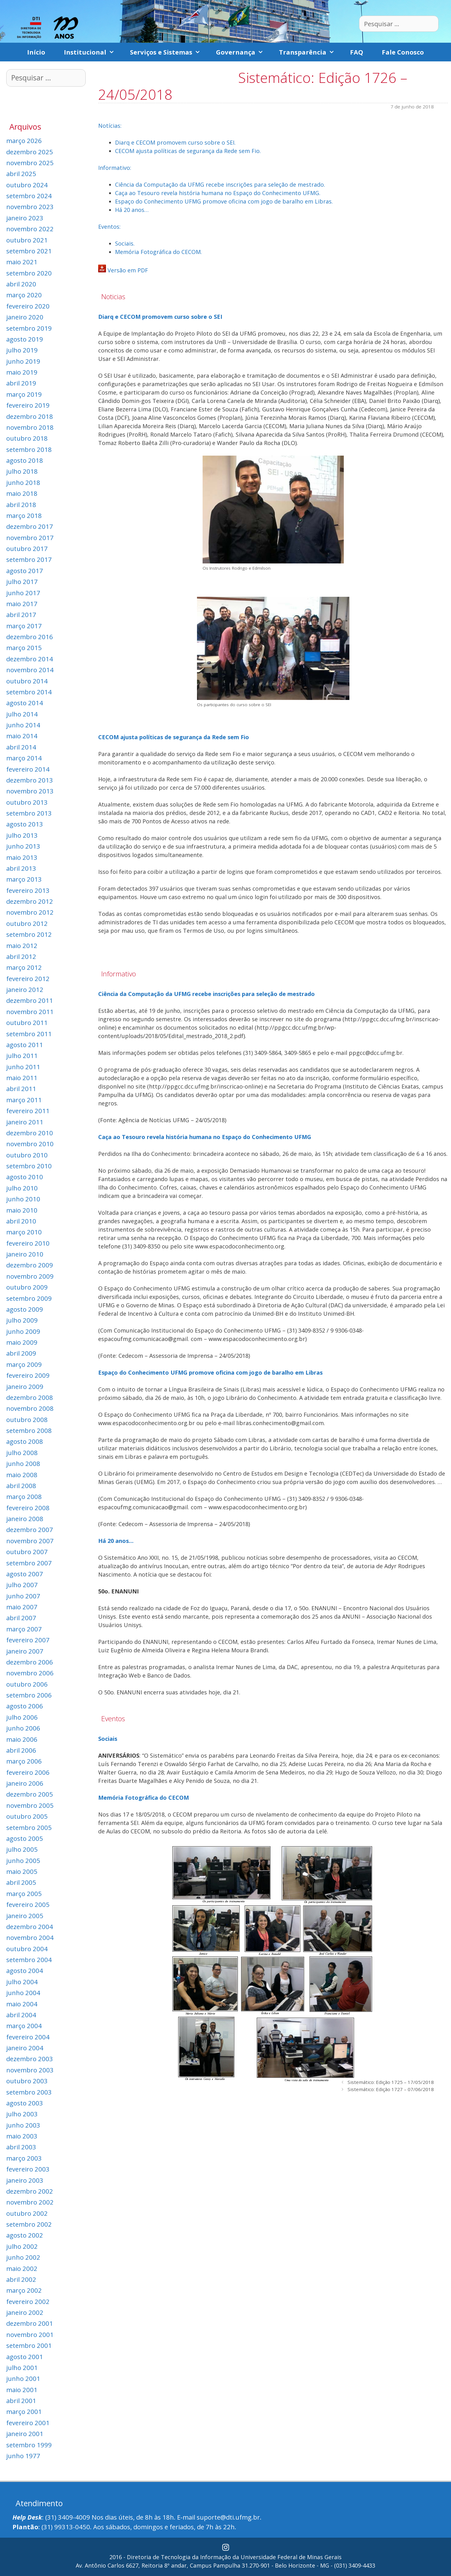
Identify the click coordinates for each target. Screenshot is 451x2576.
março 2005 (24, 1893)
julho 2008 (22, 1452)
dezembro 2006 (29, 1662)
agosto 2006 (24, 1706)
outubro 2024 (27, 184)
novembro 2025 (30, 162)
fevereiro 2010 (28, 1243)
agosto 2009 (24, 1309)
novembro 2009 (30, 1276)
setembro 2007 (29, 1563)
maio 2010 (21, 1210)
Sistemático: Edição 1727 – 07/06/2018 (391, 2089)
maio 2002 (21, 2268)
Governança (243, 52)
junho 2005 (23, 1860)
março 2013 (24, 879)
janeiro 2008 (24, 1518)
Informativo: (114, 167)
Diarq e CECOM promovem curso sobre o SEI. (175, 142)
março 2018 (24, 515)
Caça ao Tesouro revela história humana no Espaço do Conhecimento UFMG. (217, 193)
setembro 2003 (29, 2092)
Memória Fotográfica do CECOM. (158, 252)
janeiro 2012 (24, 989)
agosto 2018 (24, 460)
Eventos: (109, 226)
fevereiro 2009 (28, 1375)
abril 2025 (21, 173)
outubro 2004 (27, 1948)
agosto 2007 (24, 1573)
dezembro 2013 (29, 780)
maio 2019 (21, 372)
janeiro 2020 (24, 317)
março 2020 (24, 294)
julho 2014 (22, 714)
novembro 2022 (30, 228)
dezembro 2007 (29, 1529)
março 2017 (24, 625)
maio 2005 (21, 1871)
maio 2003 (21, 2136)
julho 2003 (22, 2113)
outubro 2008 (27, 1419)
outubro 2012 (27, 923)
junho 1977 (23, 2455)
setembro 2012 (29, 934)
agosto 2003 (24, 2103)
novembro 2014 (30, 669)
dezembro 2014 (29, 658)
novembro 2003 (30, 2070)
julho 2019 (22, 350)
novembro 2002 (30, 2202)
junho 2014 (23, 725)
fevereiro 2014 (28, 769)
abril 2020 (21, 284)
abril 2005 (21, 1882)
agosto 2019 (24, 339)
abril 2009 (21, 1353)
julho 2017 (22, 581)
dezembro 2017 (29, 526)
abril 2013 (21, 868)
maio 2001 (21, 2389)
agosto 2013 (24, 824)
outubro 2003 (27, 2080)
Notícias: (110, 125)
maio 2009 (21, 1342)
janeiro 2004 (24, 2047)
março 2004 (24, 2025)
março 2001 (24, 2411)
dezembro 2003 (29, 2058)
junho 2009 (23, 1331)
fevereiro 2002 (28, 2301)
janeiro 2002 (24, 2312)
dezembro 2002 (29, 2191)
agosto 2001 (24, 2356)
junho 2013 (23, 846)
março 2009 (24, 1364)
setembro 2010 (29, 1165)
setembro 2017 (29, 559)
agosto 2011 (24, 1044)
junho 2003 (23, 2125)
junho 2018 (23, 482)
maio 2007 (21, 1606)
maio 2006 (21, 1739)
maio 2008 (21, 1474)
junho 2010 (23, 1199)
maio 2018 (21, 493)
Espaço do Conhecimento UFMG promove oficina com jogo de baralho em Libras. (224, 201)
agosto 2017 (24, 570)
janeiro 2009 (24, 1386)
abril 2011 (21, 1088)
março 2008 (24, 1496)
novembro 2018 (30, 427)
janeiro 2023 (24, 217)
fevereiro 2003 (28, 2169)
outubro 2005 (27, 1816)
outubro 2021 (27, 240)
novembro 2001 (30, 2334)
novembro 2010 (30, 1143)
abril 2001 (21, 2400)
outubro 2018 (27, 438)
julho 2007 (22, 1584)
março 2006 (24, 1761)
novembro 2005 (30, 1805)
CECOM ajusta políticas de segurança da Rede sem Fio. (188, 151)
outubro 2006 (27, 1684)
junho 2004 (23, 1992)
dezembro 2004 (29, 1926)
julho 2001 (22, 2367)
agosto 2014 (24, 702)
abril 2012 (21, 956)
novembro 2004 (30, 1937)
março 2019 (24, 394)
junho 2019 (23, 361)
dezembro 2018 (29, 416)
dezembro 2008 (29, 1397)
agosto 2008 (24, 1441)
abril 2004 (21, 2014)
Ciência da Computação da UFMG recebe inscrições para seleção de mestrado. (220, 184)
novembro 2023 (30, 206)
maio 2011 (21, 1077)
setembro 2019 (29, 328)
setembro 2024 (29, 195)
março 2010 (24, 1232)
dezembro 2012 (29, 901)
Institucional (92, 52)
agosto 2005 (24, 1838)
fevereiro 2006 (28, 1772)
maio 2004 (21, 2003)
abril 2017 (21, 614)
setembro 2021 (29, 251)
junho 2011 (23, 1066)
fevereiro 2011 (28, 1110)
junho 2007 (23, 1596)
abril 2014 (21, 747)
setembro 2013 (29, 813)
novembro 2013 (30, 791)
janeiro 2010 (24, 1254)
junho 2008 (23, 1463)
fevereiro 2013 (28, 890)
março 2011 (24, 1099)
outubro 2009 (27, 1287)
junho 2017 (23, 592)
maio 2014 (21, 735)
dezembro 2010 (29, 1132)
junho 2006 (23, 1728)
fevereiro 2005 (28, 1904)
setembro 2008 (29, 1430)
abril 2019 (21, 383)
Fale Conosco (403, 52)
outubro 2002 (27, 2213)
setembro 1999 (29, 2444)
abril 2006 (21, 1750)
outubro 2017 (27, 548)
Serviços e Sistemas (168, 52)
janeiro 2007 (24, 1651)
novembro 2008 (30, 1408)
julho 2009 (22, 1320)
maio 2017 (21, 603)
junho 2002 (23, 2257)
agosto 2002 (24, 2235)
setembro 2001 (29, 2345)
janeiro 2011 (24, 1122)
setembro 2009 (29, 1298)
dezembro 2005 (29, 1794)
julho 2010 (22, 1188)
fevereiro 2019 (28, 405)
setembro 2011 (29, 1033)
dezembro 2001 (29, 2323)
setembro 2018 (29, 449)
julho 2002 (22, 2246)
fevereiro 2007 (28, 1639)
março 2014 (24, 758)
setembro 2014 (29, 691)
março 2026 (24, 140)
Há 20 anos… (132, 209)
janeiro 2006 (24, 1783)
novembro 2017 (30, 537)
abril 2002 (21, 2279)
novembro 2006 (30, 1673)
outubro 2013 (27, 802)
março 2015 (24, 647)
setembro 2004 (29, 1959)
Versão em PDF (128, 270)
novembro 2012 (30, 912)
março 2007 (24, 1629)
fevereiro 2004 (28, 2037)
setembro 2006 (29, 1695)
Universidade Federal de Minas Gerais (291, 2557)
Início (36, 52)
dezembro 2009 (29, 1265)
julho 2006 (22, 1717)
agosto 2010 (24, 1176)
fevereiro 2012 (28, 978)
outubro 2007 (27, 1551)
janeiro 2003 (24, 2180)
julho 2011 (22, 1055)
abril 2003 (21, 2147)
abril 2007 (21, 1617)
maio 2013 (21, 857)
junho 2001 (23, 2378)
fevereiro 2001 (28, 2422)
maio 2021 (21, 261)
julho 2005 (22, 1849)
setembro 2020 (29, 273)
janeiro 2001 (24, 2433)
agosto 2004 (24, 1970)
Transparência (310, 52)
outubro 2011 (27, 1022)
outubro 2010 (27, 1155)
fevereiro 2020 (28, 306)
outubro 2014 (27, 681)
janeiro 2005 (24, 1915)
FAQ (356, 52)
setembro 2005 (29, 1827)
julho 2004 (22, 1981)
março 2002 (24, 2290)
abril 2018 (21, 504)
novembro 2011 (30, 1011)
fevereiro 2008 (28, 1507)
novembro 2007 (30, 1540)
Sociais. (125, 243)
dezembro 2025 (29, 151)
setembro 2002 (29, 2224)
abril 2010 (21, 1221)
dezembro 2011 (29, 1000)
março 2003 (24, 2158)
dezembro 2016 (29, 636)
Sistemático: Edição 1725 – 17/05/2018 (391, 2082)
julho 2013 (22, 835)
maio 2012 (21, 945)
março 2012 (24, 967)
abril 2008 (21, 1485)
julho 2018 (22, 471)
